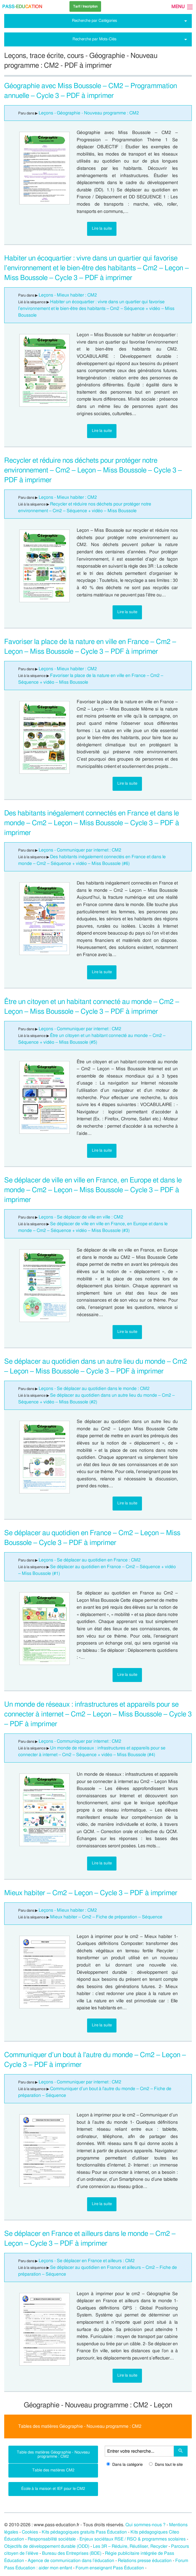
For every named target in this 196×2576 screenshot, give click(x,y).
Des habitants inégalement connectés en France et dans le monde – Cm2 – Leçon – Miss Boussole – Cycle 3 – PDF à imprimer (91, 823)
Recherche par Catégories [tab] (94, 20)
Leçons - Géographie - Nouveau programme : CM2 (89, 113)
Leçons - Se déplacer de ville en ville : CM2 (81, 1217)
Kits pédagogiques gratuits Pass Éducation (84, 2532)
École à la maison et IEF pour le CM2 (53, 2488)
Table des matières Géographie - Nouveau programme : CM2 (53, 2454)
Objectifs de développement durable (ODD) (46, 2546)
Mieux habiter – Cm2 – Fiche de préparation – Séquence (107, 1917)
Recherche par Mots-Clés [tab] (94, 39)
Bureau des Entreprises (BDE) (71, 2553)
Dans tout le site (166, 2465)
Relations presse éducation (145, 2560)
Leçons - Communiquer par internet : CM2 (80, 850)
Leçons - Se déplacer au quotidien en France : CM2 (90, 1560)
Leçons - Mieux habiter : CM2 (68, 295)
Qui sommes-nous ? (145, 2525)
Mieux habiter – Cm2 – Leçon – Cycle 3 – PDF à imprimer (90, 1893)
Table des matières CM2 (53, 2470)
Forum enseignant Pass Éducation (110, 2568)
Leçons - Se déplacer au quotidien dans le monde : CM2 (94, 1388)
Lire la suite (102, 228)
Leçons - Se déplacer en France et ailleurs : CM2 (87, 2261)
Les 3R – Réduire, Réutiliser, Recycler (130, 2546)
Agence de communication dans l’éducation (71, 2560)
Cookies (30, 2532)
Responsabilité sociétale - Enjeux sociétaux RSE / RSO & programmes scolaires (107, 2539)
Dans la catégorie (124, 2465)
